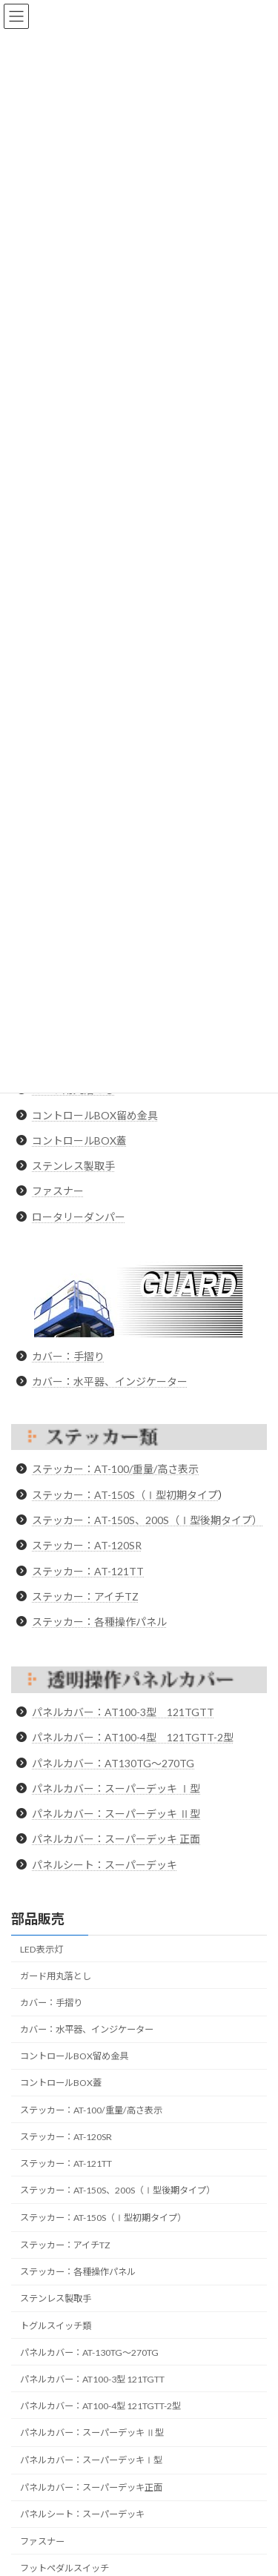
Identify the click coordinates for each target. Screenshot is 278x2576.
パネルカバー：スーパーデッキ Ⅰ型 (116, 1788)
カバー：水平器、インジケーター (110, 1381)
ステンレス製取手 (73, 1165)
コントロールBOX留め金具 (95, 1115)
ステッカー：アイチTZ (85, 1596)
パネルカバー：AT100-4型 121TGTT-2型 (133, 1737)
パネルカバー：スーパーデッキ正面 (91, 2487)
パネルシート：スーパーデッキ (104, 1864)
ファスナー (58, 1191)
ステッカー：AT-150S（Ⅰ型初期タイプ (125, 1495)
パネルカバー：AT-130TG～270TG (89, 2351)
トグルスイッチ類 (55, 2325)
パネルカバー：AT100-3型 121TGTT (123, 1712)
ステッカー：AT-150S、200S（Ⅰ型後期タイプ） (147, 1520)
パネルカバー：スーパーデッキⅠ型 (91, 2460)
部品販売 (37, 1918)
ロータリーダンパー (78, 1217)
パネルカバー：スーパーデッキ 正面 (116, 1838)
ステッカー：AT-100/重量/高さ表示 (115, 1469)
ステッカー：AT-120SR (87, 1545)
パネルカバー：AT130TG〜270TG (113, 1763)
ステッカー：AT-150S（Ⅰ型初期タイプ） (103, 2217)
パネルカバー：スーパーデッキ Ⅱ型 (116, 1813)
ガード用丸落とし (55, 1975)
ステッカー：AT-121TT (88, 1571)
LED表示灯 (41, 1949)
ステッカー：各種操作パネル (99, 1621)
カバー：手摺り (68, 1356)
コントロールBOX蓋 (79, 1140)
